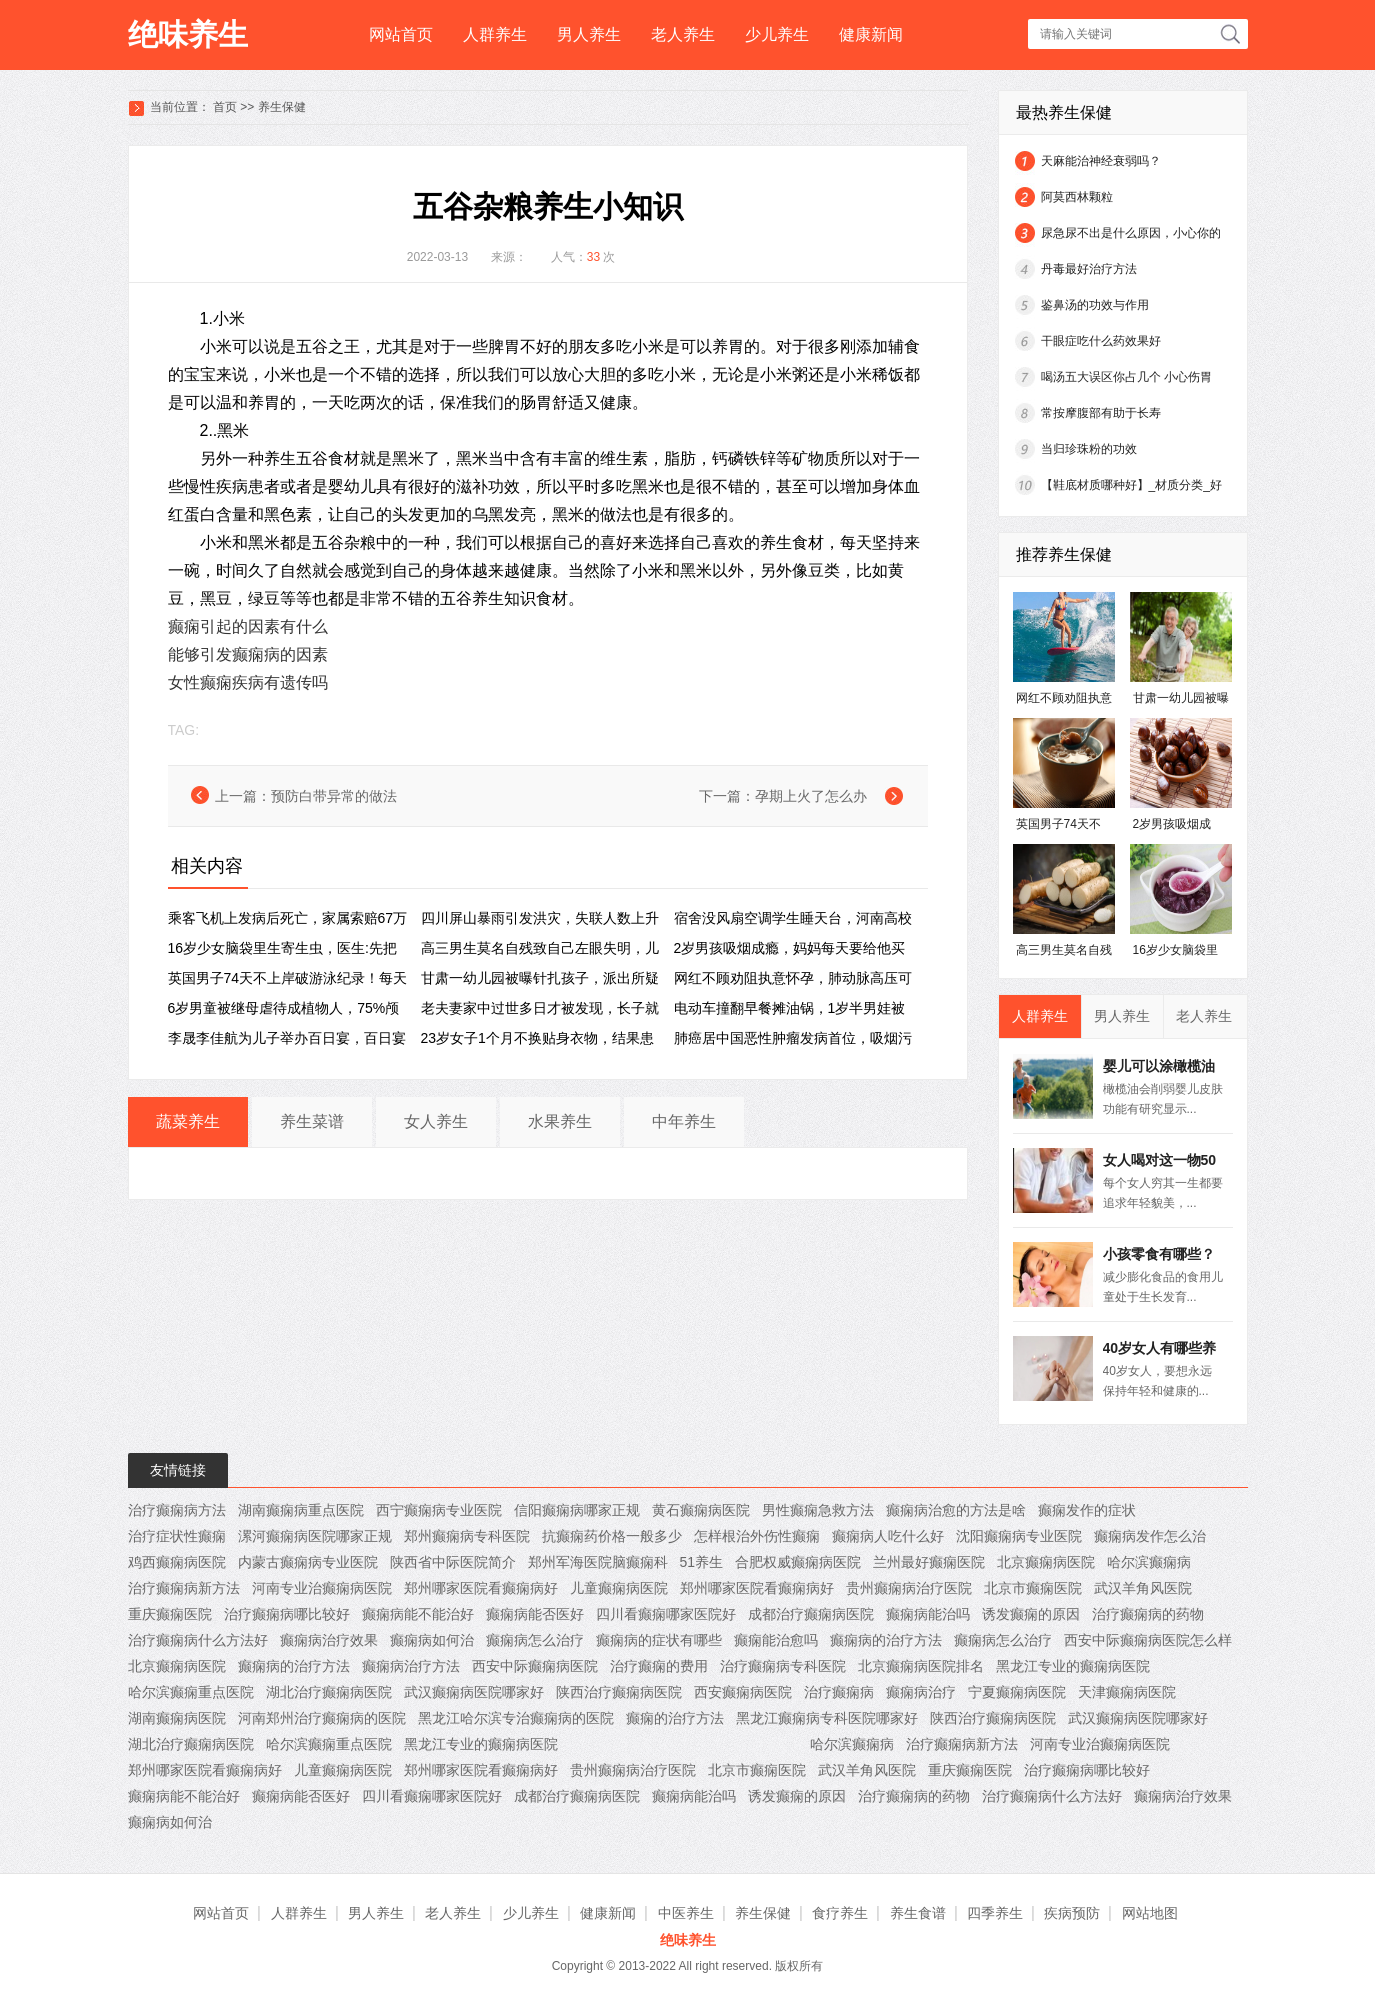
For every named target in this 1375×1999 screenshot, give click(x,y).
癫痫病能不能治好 (418, 1614)
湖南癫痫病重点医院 (301, 1510)
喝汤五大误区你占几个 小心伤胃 (1126, 377)
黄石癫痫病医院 (701, 1510)
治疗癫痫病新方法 (184, 1588)
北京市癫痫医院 (1033, 1588)
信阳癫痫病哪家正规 (577, 1510)
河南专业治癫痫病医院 (322, 1588)
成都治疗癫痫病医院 (811, 1614)
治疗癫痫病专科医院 (783, 1666)
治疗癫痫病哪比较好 (287, 1614)
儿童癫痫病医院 (619, 1588)
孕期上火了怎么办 (811, 796)
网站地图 (1150, 1913)
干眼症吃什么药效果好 (1101, 341)
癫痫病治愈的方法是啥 (956, 1510)
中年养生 (684, 1121)
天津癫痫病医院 (1127, 1692)
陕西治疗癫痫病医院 (619, 1692)
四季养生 (995, 1913)
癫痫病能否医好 (535, 1614)
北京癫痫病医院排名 (921, 1666)
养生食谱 (918, 1913)
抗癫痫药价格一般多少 (612, 1536)
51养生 (702, 1562)
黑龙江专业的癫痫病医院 (1073, 1666)
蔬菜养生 (188, 1121)
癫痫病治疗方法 (411, 1666)
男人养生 (589, 34)
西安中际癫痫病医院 (535, 1666)
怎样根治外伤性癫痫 (757, 1536)
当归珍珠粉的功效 (1089, 449)
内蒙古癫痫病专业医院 (308, 1562)
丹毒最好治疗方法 (1089, 269)
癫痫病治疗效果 (329, 1640)
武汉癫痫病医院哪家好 (474, 1692)
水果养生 (560, 1121)
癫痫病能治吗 (928, 1614)
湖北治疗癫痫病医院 (329, 1692)
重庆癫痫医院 (170, 1614)
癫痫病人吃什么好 (888, 1536)
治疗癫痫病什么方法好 (198, 1640)
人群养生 (495, 34)
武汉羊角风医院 (1143, 1588)
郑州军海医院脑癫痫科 (598, 1562)
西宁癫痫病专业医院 (439, 1510)
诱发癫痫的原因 (1031, 1614)
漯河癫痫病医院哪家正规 (315, 1536)
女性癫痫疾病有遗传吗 (248, 682)
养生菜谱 (312, 1121)
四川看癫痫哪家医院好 (666, 1614)
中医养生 (686, 1913)
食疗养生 (840, 1913)
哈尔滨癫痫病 (1149, 1562)
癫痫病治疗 (921, 1692)
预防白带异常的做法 (334, 796)
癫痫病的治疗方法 (886, 1640)
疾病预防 (1072, 1913)
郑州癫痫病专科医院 (467, 1536)
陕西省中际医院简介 (453, 1562)
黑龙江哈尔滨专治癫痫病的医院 (516, 1718)
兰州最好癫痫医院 (929, 1562)
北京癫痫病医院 (1046, 1562)
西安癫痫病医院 (743, 1692)
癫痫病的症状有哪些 (659, 1640)
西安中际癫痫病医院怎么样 (1148, 1640)
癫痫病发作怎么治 (1150, 1536)
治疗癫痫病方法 (177, 1510)
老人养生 (683, 34)
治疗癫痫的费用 (659, 1666)
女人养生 (436, 1121)
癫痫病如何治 (432, 1640)
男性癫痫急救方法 (818, 1510)
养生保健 (282, 107)
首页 (225, 107)
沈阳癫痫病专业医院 (1019, 1536)
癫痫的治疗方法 (675, 1718)
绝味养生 (188, 34)
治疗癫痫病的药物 (1148, 1614)
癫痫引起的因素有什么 (248, 626)
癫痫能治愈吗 (776, 1640)
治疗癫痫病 (839, 1692)
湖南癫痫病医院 (177, 1718)
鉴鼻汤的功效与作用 (1095, 305)
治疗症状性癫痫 (177, 1536)
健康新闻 (871, 34)
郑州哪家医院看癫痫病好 (481, 1588)
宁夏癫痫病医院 (1017, 1692)
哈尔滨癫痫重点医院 (191, 1692)
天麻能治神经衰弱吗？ (1101, 161)
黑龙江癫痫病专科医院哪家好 (827, 1718)
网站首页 (401, 34)
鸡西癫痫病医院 (177, 1562)
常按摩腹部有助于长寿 (1101, 413)
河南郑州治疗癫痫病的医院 (322, 1718)
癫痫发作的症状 (1087, 1510)
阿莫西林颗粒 (1077, 197)
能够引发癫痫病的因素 (248, 654)
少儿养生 (777, 34)
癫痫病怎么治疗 (535, 1640)
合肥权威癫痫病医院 (798, 1562)
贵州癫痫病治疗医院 (909, 1588)
